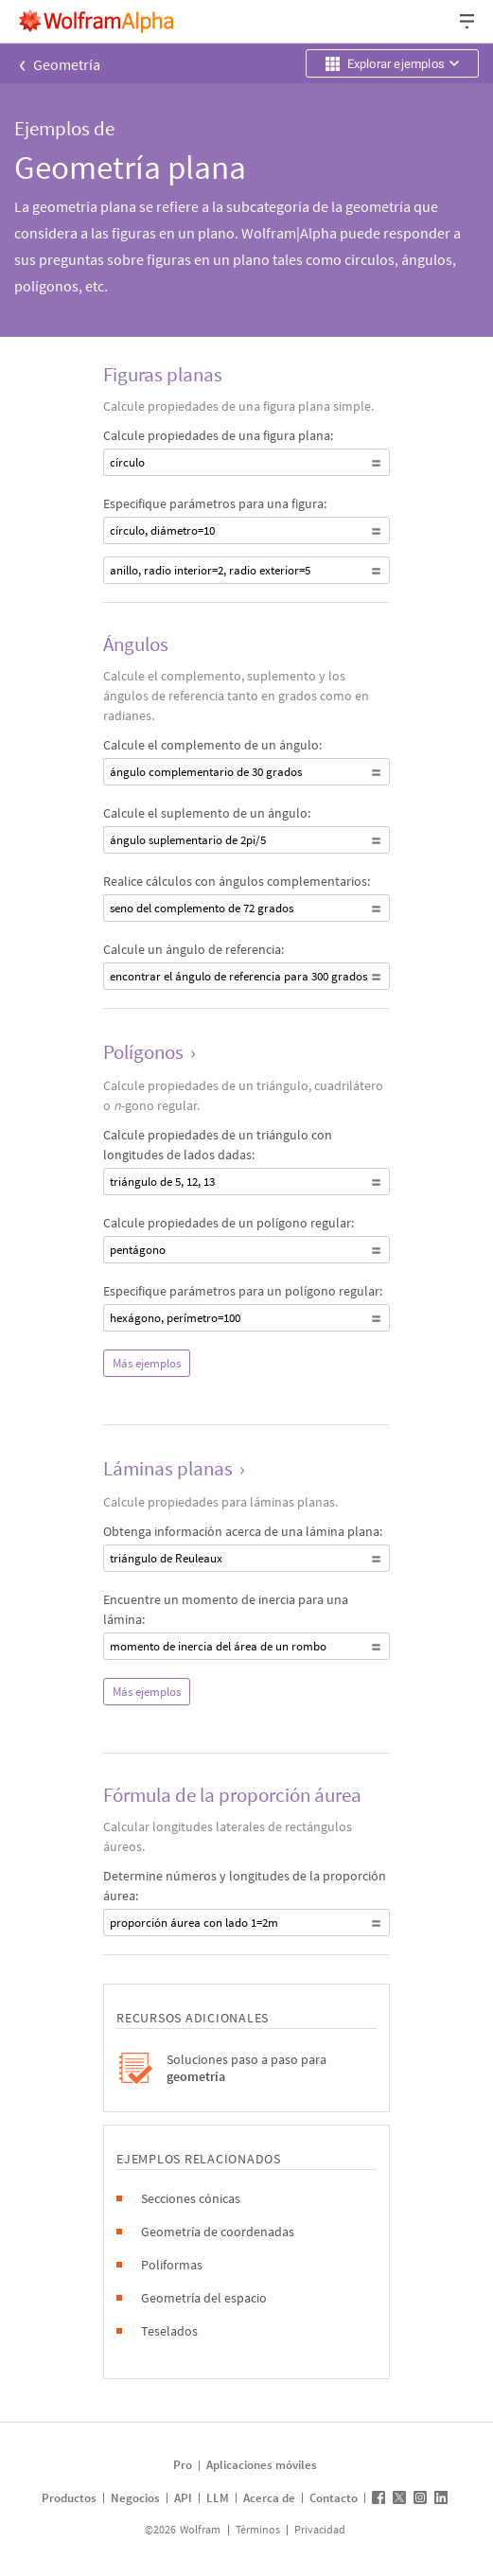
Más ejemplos (147, 1363)
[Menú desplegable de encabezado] (468, 21)
